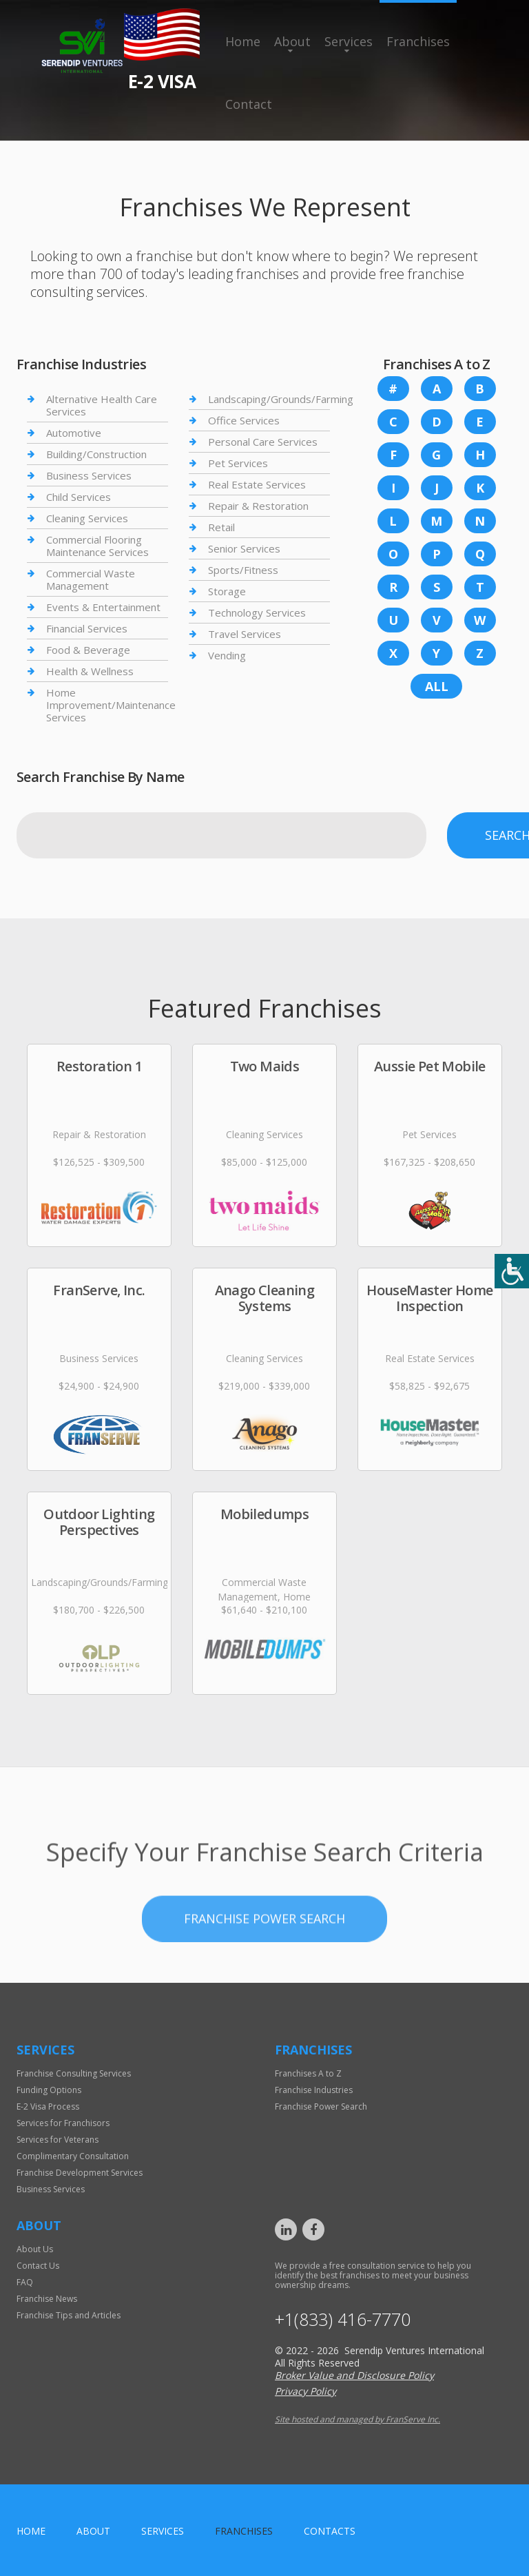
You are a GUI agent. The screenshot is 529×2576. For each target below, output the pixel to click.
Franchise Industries (314, 2090)
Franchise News (47, 2299)
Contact (248, 104)
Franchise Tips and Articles (69, 2315)
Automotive (73, 433)
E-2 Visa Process (48, 2106)
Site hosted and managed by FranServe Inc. (357, 2419)
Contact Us (38, 2265)
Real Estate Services (257, 484)
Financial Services (86, 628)
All (436, 686)
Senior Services (244, 548)
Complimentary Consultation (73, 2156)
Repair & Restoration (258, 506)
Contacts (329, 2530)
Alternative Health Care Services (101, 405)
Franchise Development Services (80, 2172)
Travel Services (244, 634)
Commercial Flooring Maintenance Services (97, 546)
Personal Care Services (263, 442)
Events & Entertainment (103, 607)
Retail (221, 527)
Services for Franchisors (63, 2123)
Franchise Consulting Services (74, 2073)
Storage (227, 591)
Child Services (78, 497)
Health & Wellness (90, 671)
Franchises (418, 41)
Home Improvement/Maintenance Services (111, 705)
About (292, 41)
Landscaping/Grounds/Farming (280, 399)
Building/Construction (96, 454)
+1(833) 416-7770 (343, 2319)
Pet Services (238, 463)
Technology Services (257, 612)
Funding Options (49, 2090)
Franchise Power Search (264, 1957)
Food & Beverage (88, 650)
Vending (227, 655)
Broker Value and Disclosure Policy (354, 2375)
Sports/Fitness (243, 570)
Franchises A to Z (308, 2073)
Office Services (244, 420)
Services (348, 41)
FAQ (25, 2282)
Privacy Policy (305, 2391)
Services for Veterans (57, 2139)
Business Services (89, 475)
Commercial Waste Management (90, 579)
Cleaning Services (87, 518)
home (31, 2530)
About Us (35, 2249)
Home (242, 41)
